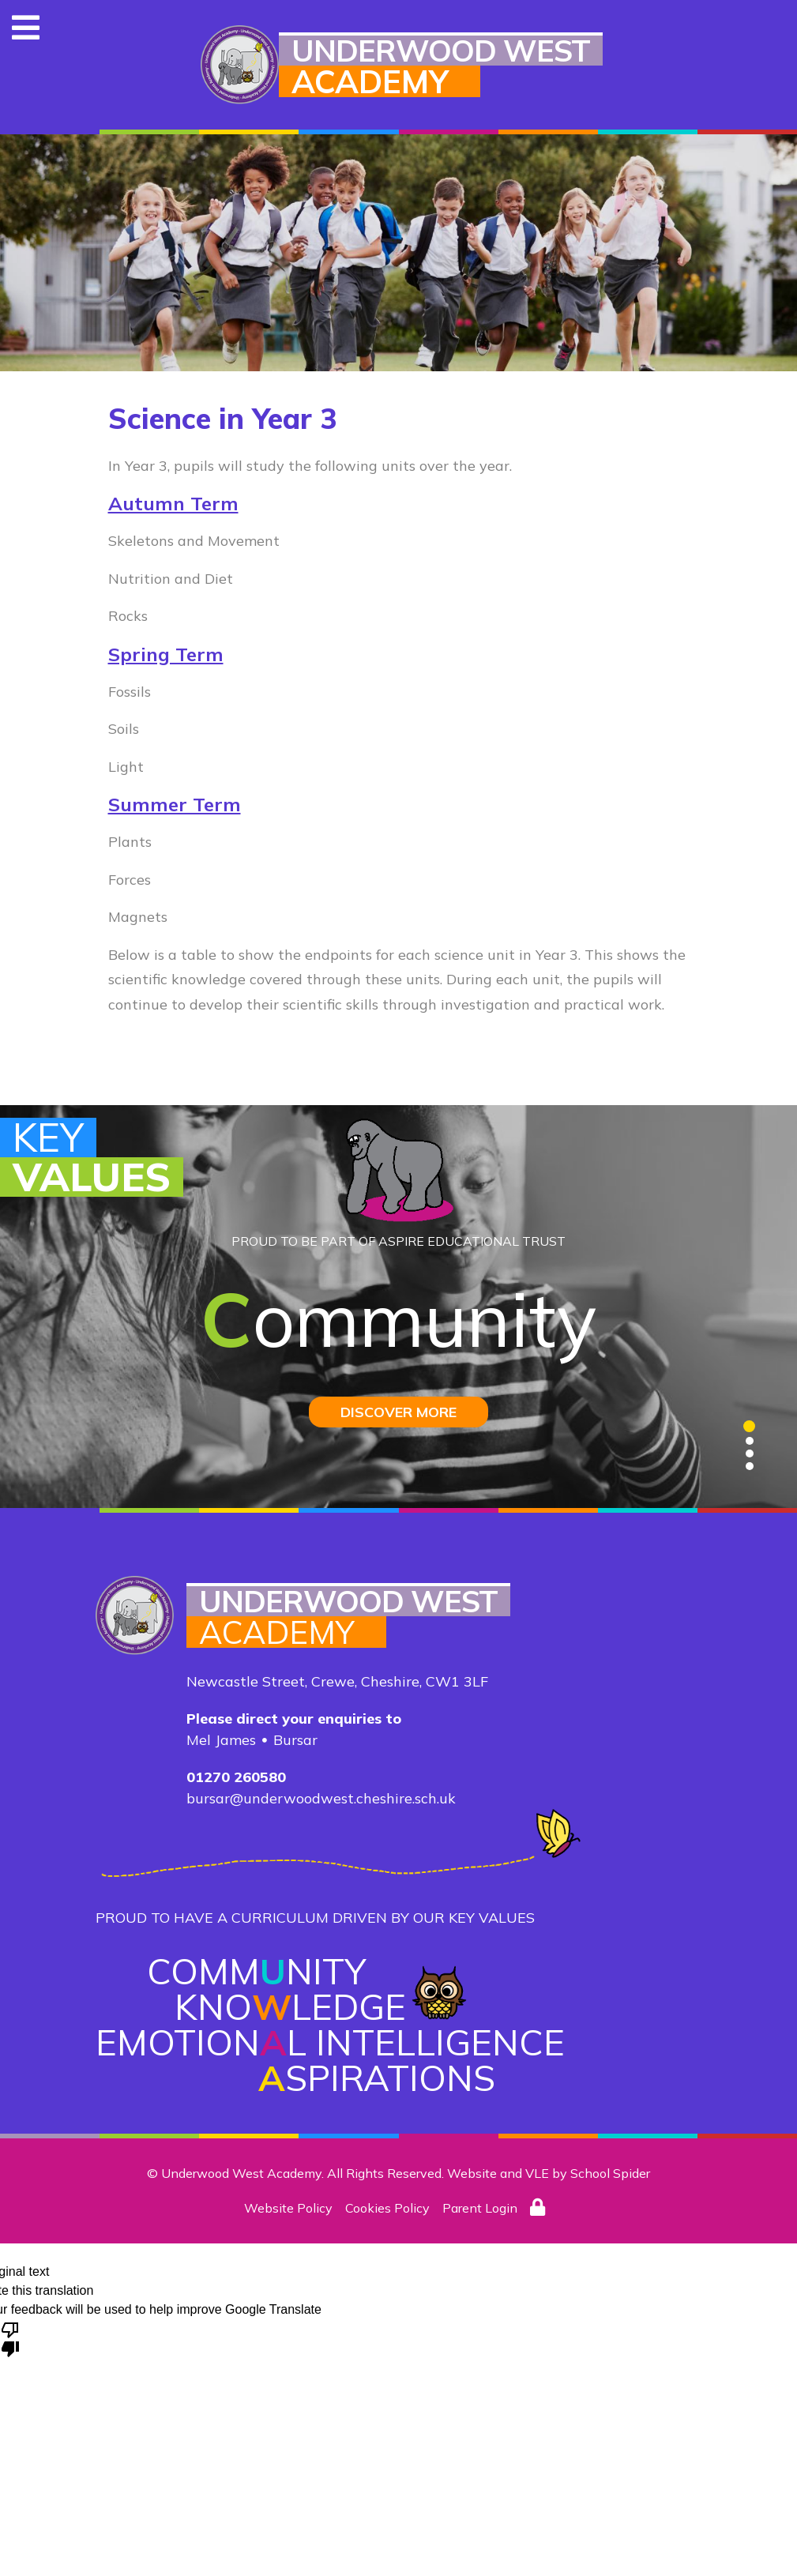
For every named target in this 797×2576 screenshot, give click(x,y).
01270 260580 (236, 1777)
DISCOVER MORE (398, 1412)
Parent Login (479, 2208)
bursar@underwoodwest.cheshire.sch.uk (321, 1798)
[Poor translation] (10, 2338)
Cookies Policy (387, 2208)
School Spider (610, 2173)
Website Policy (288, 2208)
